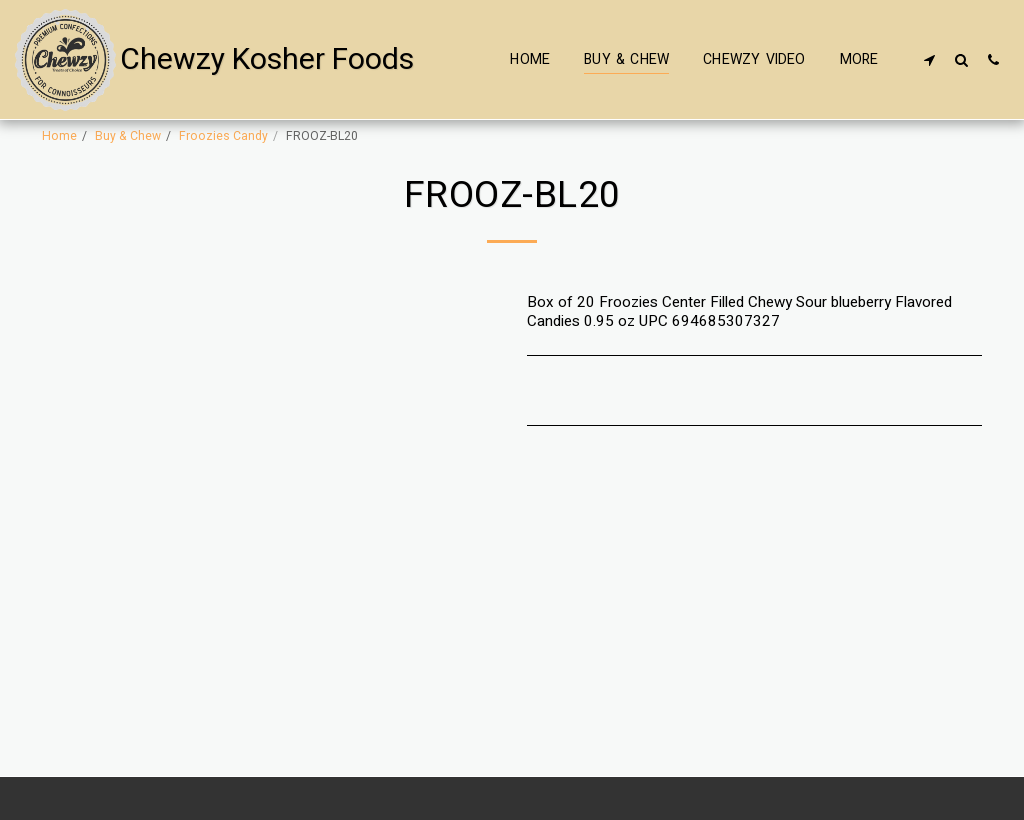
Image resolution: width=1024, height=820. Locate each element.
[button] (929, 59)
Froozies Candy (223, 136)
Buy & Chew (128, 136)
